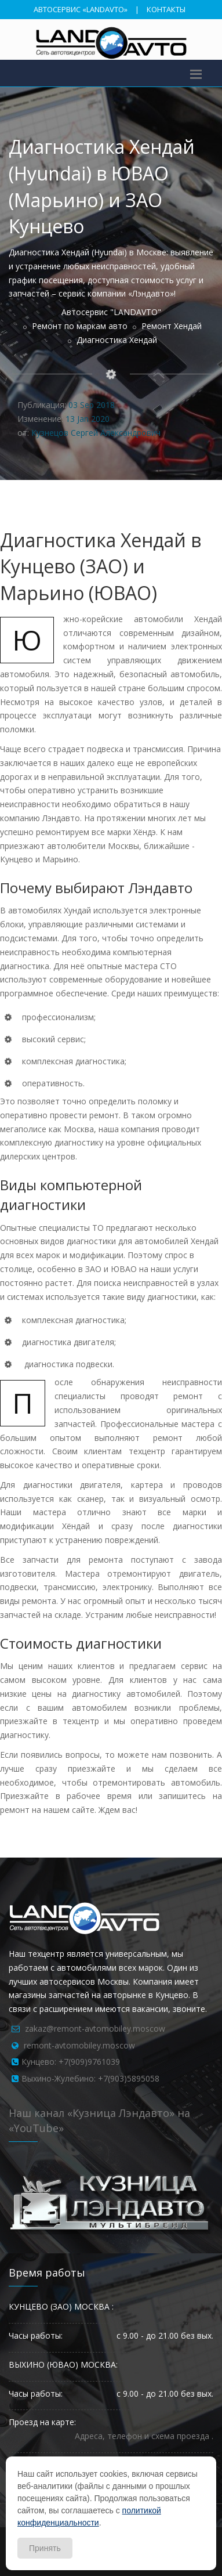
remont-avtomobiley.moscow (79, 2045)
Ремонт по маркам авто (80, 325)
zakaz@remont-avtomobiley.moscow (95, 2028)
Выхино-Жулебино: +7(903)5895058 (90, 2078)
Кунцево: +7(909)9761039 (70, 2061)
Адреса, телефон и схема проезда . (144, 2435)
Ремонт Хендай (171, 325)
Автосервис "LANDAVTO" (111, 311)
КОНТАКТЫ (166, 9)
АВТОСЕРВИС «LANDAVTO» (81, 9)
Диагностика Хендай (117, 339)
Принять (45, 2548)
